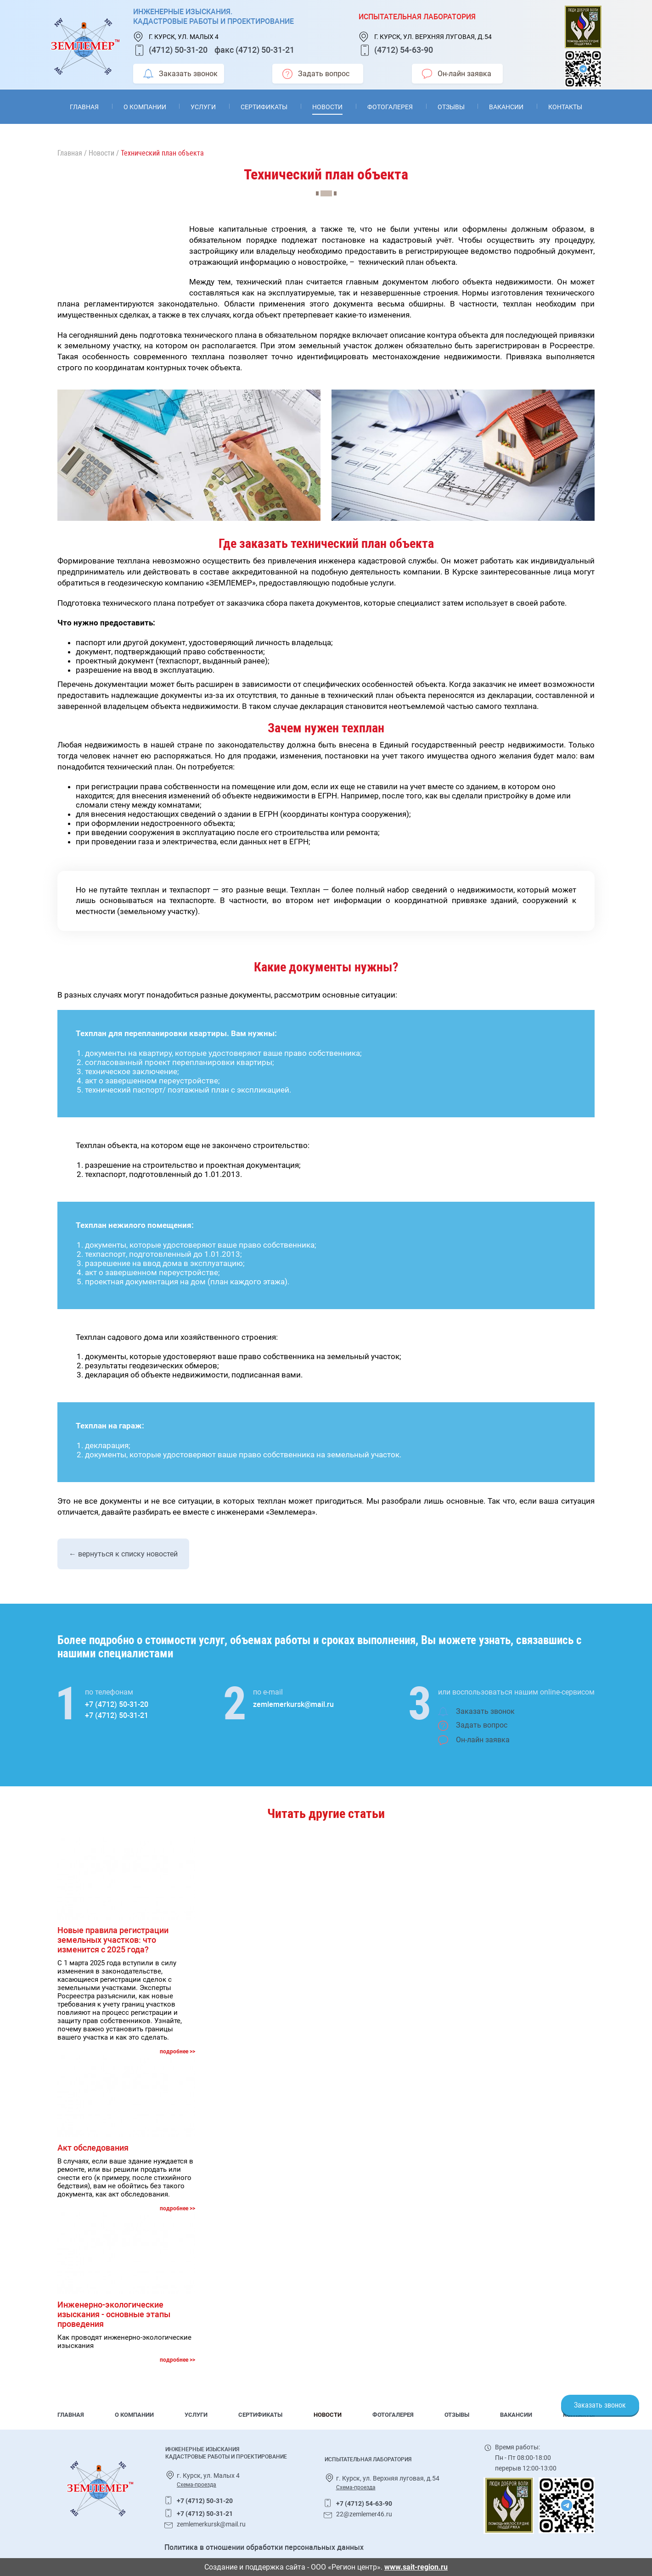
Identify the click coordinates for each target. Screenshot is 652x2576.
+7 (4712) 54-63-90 (364, 2503)
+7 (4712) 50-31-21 (116, 1715)
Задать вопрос (315, 74)
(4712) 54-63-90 (403, 50)
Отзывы (451, 107)
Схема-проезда (196, 2484)
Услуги (203, 107)
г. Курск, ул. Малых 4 (184, 36)
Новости (327, 107)
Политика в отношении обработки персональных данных (264, 2547)
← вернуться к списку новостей (123, 1554)
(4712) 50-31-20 (178, 50)
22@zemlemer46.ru (364, 2514)
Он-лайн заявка (456, 73)
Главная (84, 107)
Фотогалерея (390, 107)
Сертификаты (264, 107)
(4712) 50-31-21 (265, 50)
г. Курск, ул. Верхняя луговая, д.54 (433, 36)
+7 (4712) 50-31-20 (116, 1704)
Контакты (565, 107)
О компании (145, 107)
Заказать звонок (180, 73)
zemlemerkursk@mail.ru (293, 1704)
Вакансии (506, 107)
